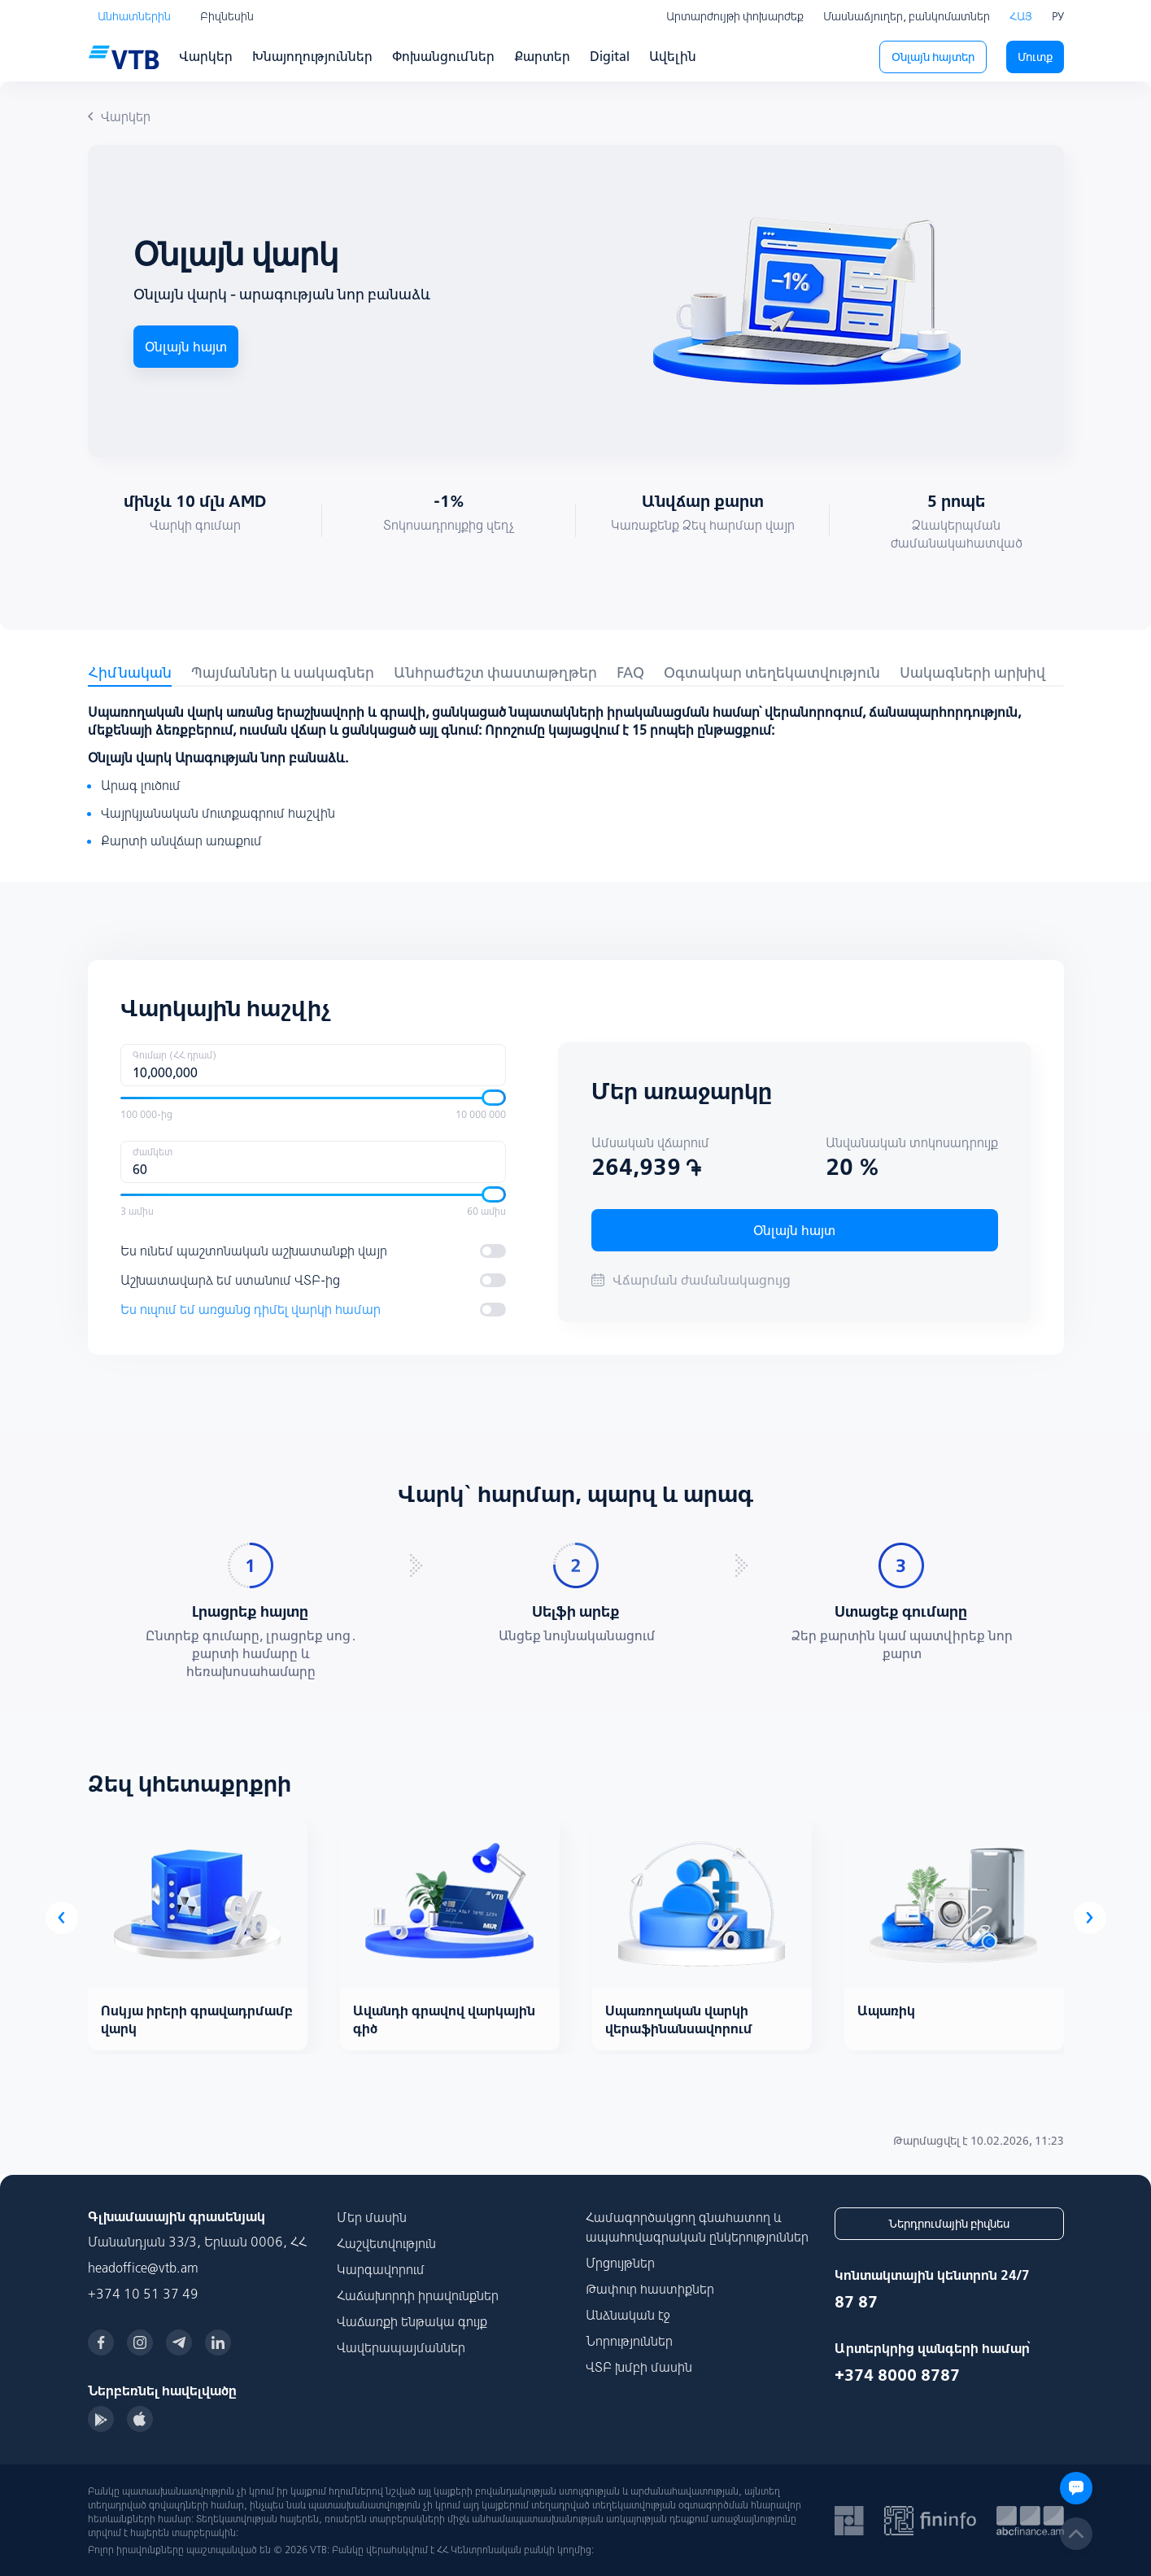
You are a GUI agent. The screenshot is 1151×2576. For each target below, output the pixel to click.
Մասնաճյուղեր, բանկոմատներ (906, 16)
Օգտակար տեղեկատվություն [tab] (772, 672)
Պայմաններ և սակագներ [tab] (282, 672)
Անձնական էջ (628, 2315)
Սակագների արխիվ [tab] (972, 672)
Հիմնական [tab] (130, 672)
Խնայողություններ (312, 56)
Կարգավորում (381, 2269)
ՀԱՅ (1020, 16)
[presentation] (62, 1917)
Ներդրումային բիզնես (948, 2223)
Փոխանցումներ (443, 56)
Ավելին (672, 56)
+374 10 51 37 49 (143, 2294)
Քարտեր (542, 56)
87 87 (856, 2301)
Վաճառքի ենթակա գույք (412, 2321)
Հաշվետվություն (386, 2243)
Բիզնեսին (227, 16)
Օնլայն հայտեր (933, 57)
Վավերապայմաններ (401, 2347)
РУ (1058, 16)
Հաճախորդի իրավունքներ (418, 2295)
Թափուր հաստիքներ (650, 2289)
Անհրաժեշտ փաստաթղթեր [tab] (495, 672)
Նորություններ (629, 2341)
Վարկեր (206, 56)
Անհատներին (134, 16)
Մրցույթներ (620, 2263)
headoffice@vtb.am (143, 2267)
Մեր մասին (372, 2217)
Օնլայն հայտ (186, 346)
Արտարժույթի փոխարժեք (735, 16)
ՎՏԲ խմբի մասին (639, 2367)
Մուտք (1035, 57)
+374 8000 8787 (897, 2374)
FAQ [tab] (630, 672)
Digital (610, 56)
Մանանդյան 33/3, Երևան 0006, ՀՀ (197, 2241)
